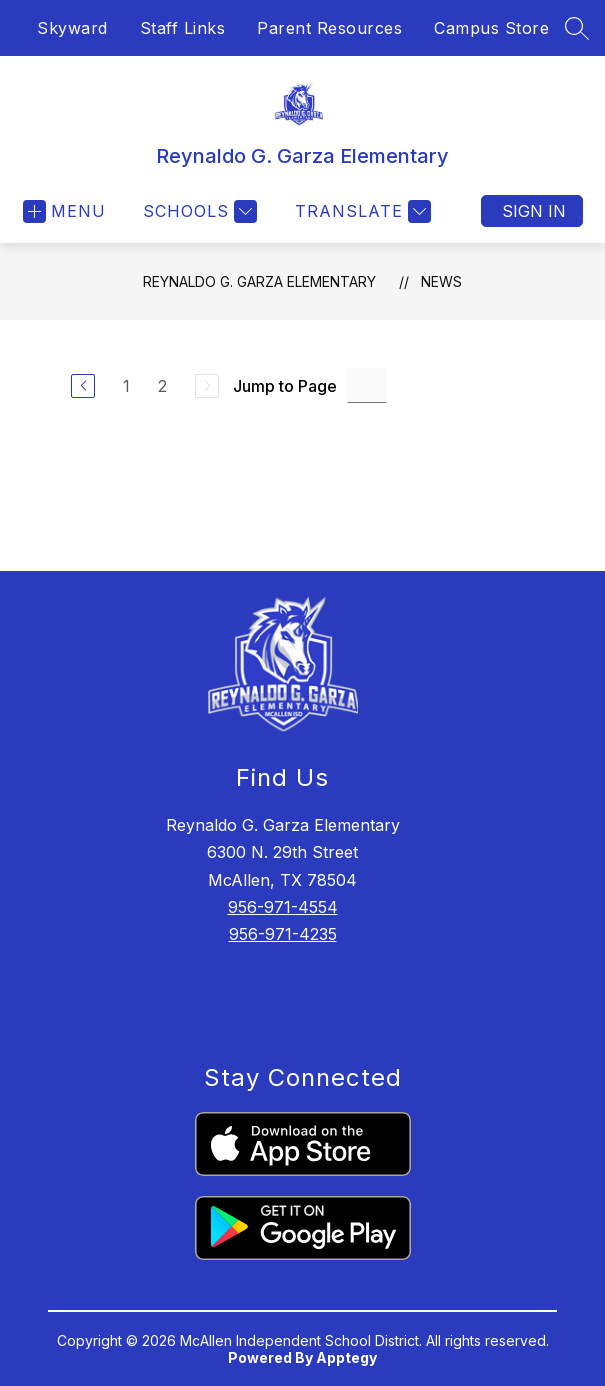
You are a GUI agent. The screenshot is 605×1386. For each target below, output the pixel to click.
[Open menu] (64, 211)
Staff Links (183, 28)
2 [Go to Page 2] (162, 386)
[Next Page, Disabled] (207, 386)
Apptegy (346, 1357)
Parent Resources (329, 28)
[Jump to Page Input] (367, 385)
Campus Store (491, 28)
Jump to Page (285, 386)
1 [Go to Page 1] (126, 386)
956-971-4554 (283, 907)
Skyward (72, 28)
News (441, 281)
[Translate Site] (360, 211)
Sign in (534, 211)
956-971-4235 (283, 934)
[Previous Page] (83, 386)
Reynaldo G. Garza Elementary (259, 281)
